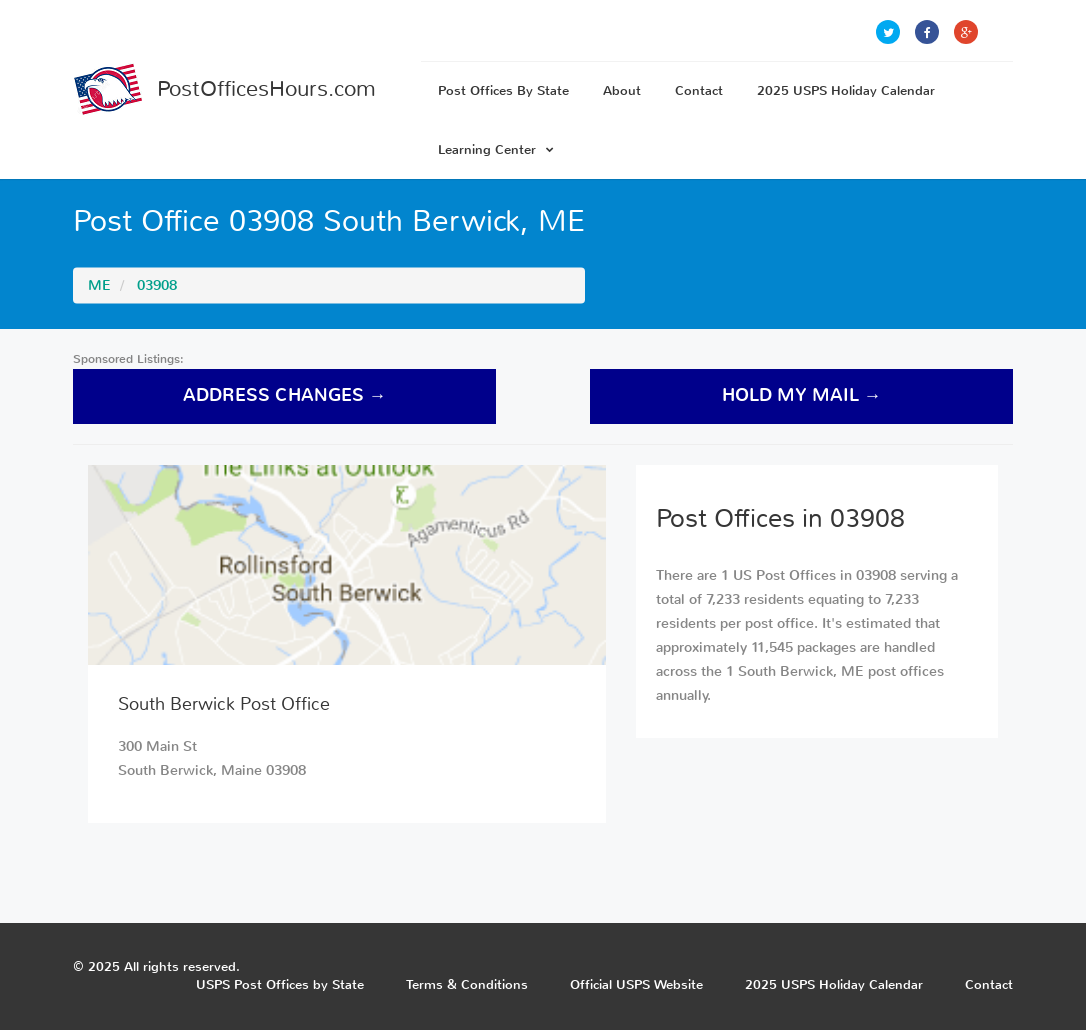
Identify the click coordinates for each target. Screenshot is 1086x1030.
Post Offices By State (503, 90)
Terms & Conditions (467, 984)
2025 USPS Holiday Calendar (846, 90)
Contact (699, 90)
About (622, 90)
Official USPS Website (636, 984)
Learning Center (496, 149)
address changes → (285, 395)
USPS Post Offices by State (280, 984)
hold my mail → (802, 395)
